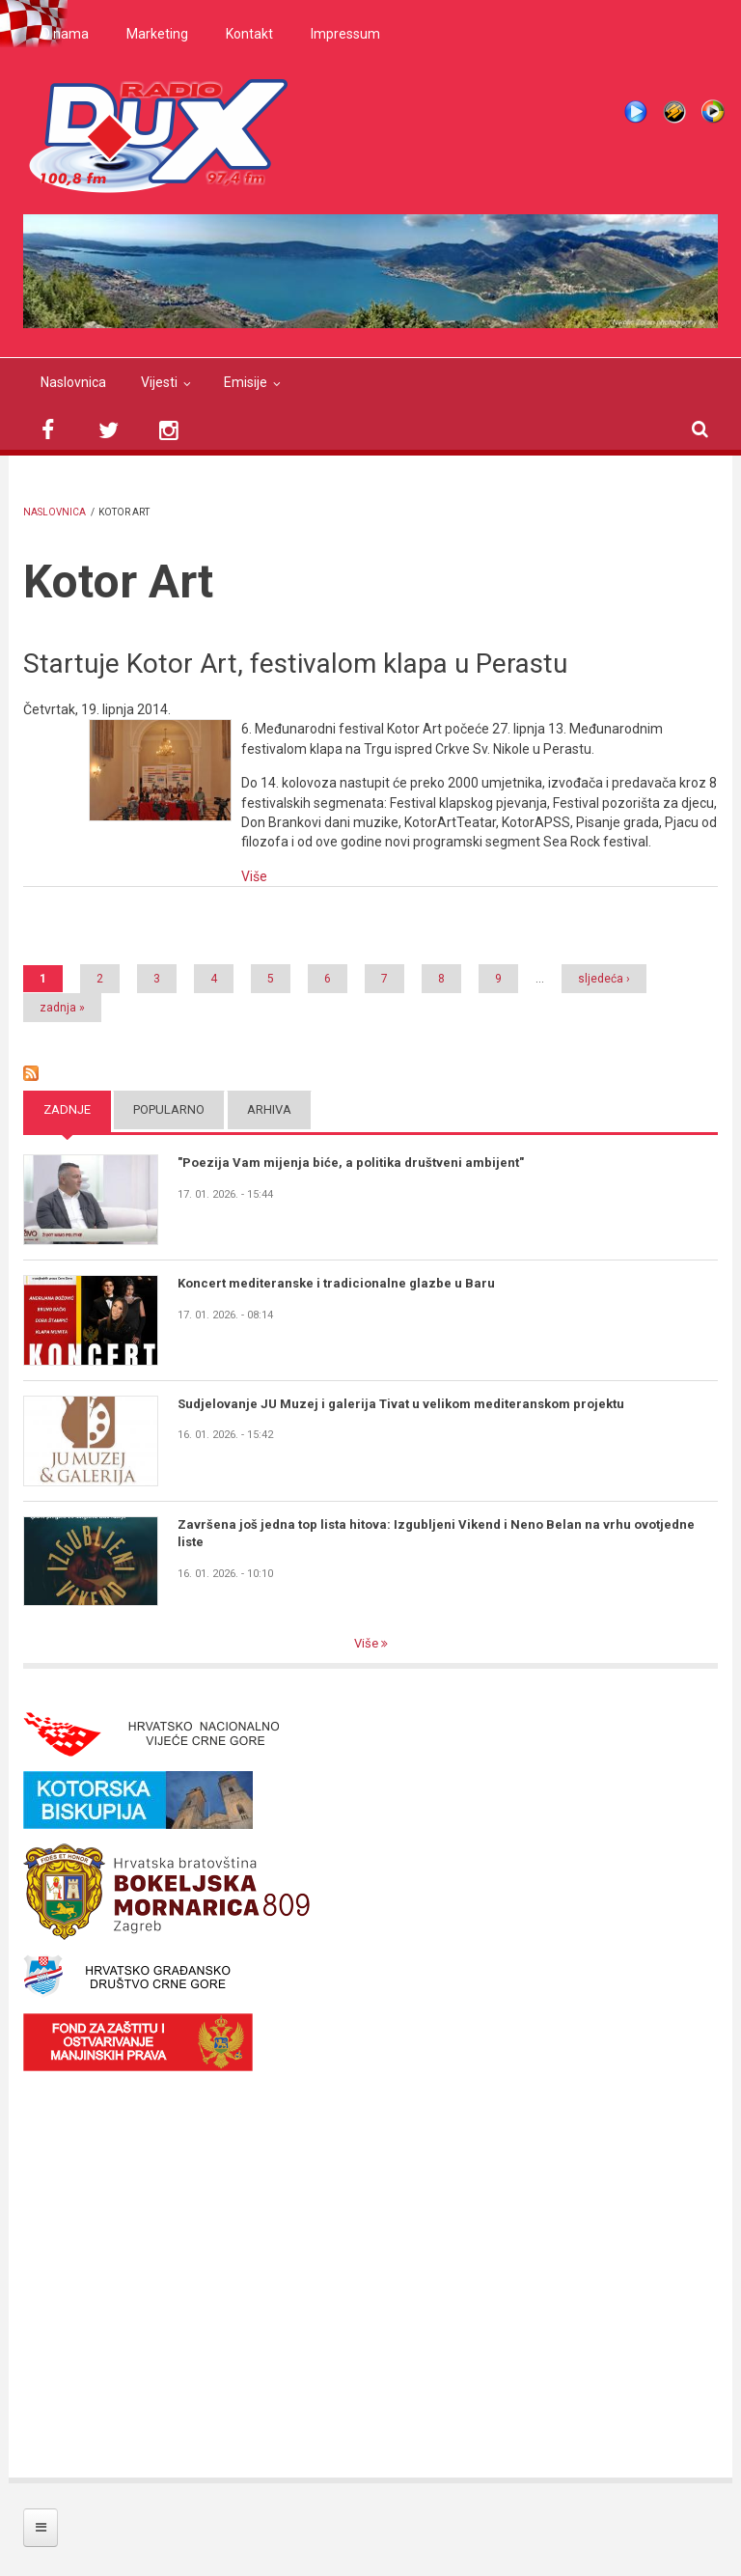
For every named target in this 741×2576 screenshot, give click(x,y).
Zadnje (67, 1109)
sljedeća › (604, 978)
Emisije (245, 382)
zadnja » (62, 1007)
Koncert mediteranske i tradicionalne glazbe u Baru (336, 1283)
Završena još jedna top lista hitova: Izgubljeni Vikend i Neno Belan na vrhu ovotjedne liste (436, 1533)
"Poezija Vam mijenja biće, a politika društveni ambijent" (351, 1162)
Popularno (169, 1109)
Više (254, 876)
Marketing (157, 34)
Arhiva (269, 1109)
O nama (65, 34)
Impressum (345, 34)
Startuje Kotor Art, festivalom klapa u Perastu (295, 663)
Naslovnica (73, 382)
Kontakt (249, 34)
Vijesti (159, 382)
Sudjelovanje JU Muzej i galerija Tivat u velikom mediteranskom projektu (401, 1404)
